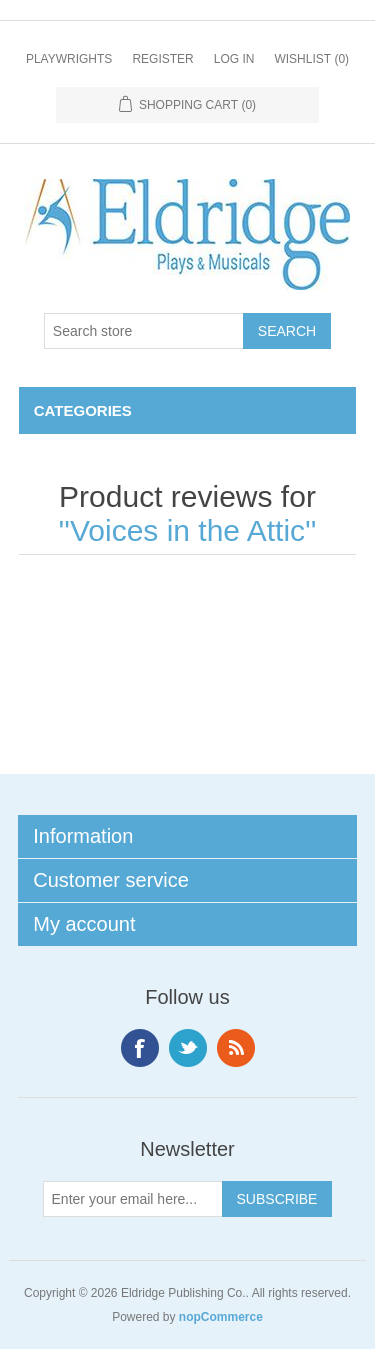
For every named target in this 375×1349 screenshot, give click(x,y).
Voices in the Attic (187, 530)
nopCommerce (221, 1317)
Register (162, 59)
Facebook (140, 1048)
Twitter (188, 1048)
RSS (236, 1048)
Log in (234, 59)
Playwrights (69, 59)
